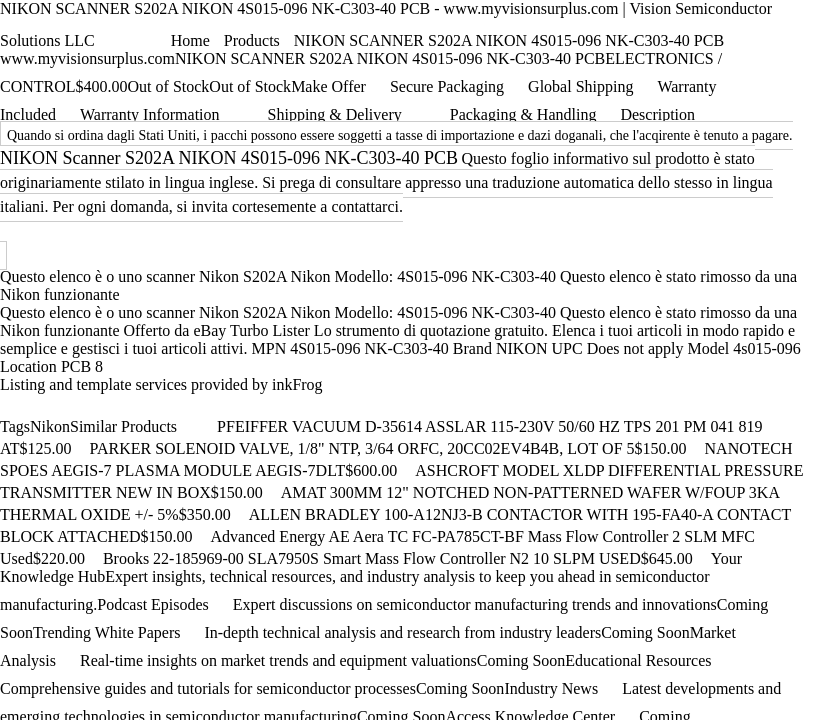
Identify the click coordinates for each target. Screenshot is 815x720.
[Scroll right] (207, 424)
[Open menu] (157, 34)
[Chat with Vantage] (109, 38)
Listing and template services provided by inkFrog (161, 384)
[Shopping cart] (131, 40)
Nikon (50, 426)
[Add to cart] (81, 447)
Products (252, 40)
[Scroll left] (187, 424)
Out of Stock (250, 86)
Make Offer (328, 86)
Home (190, 40)
